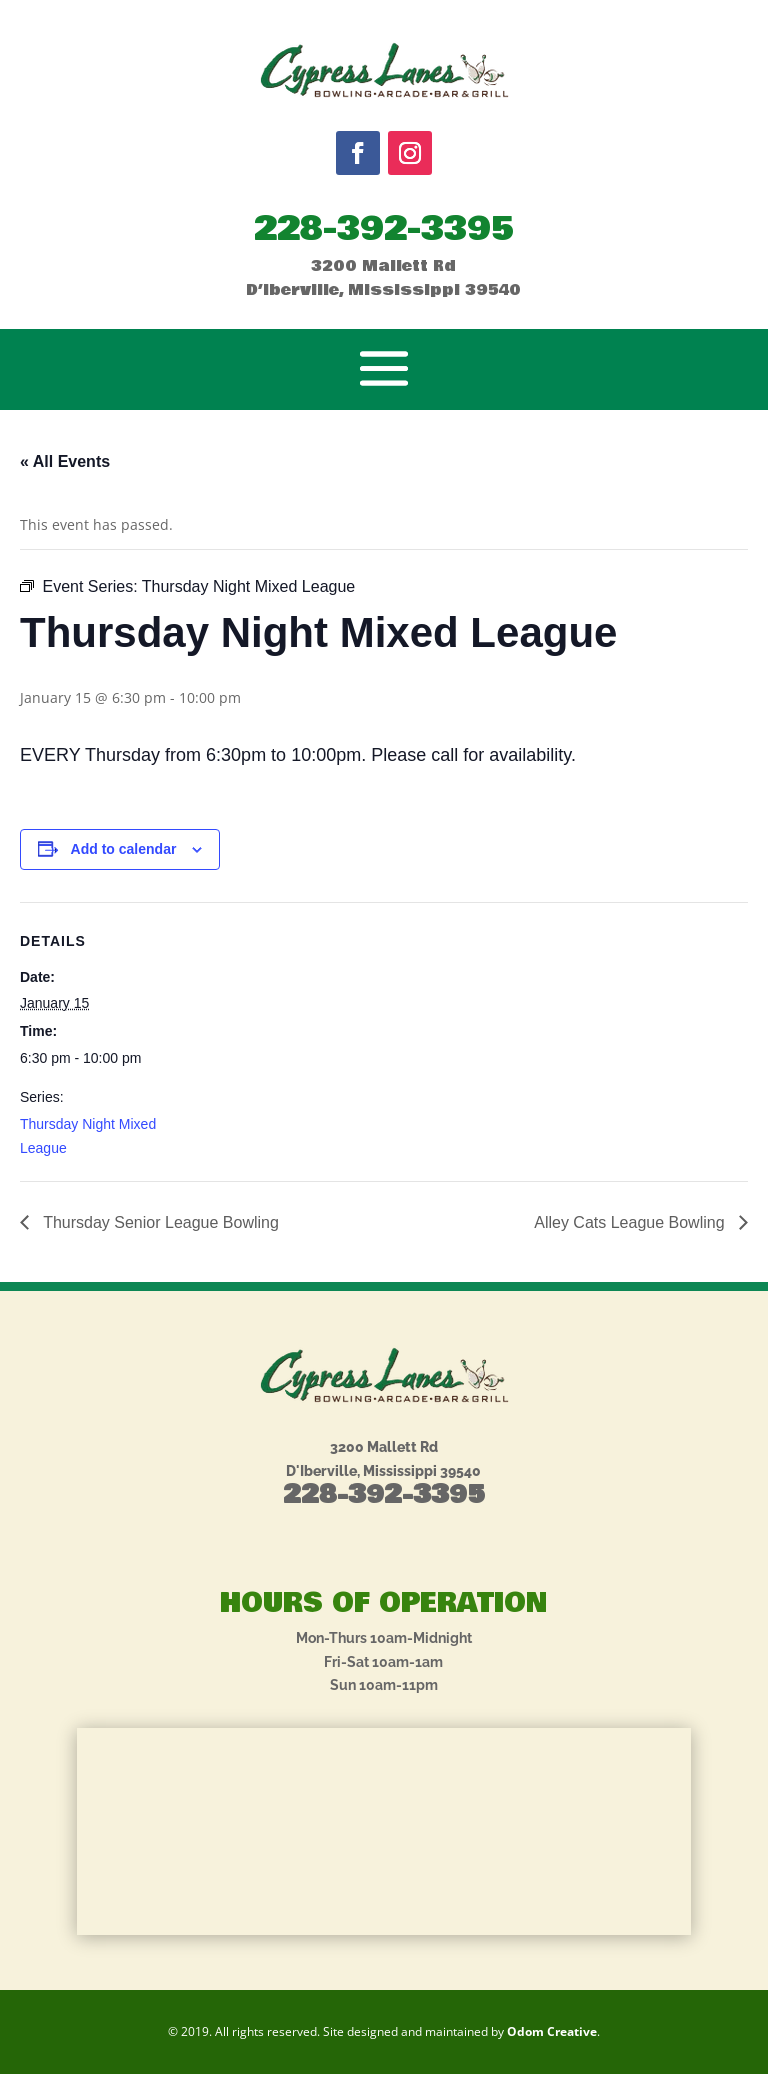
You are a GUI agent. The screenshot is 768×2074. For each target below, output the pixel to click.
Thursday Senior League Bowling (159, 1222)
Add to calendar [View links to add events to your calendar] (124, 849)
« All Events (65, 461)
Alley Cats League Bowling (631, 1222)
